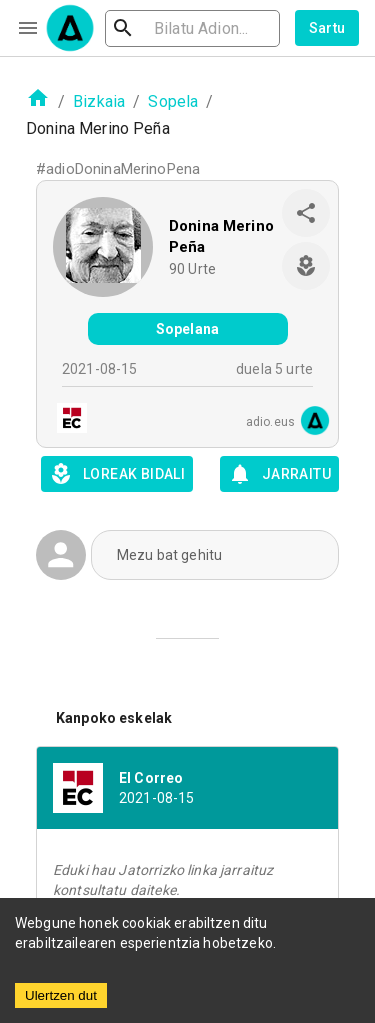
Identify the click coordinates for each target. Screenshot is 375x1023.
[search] (192, 28)
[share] (306, 213)
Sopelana (187, 329)
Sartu (327, 28)
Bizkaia (99, 101)
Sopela (173, 101)
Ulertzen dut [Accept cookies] (61, 995)
